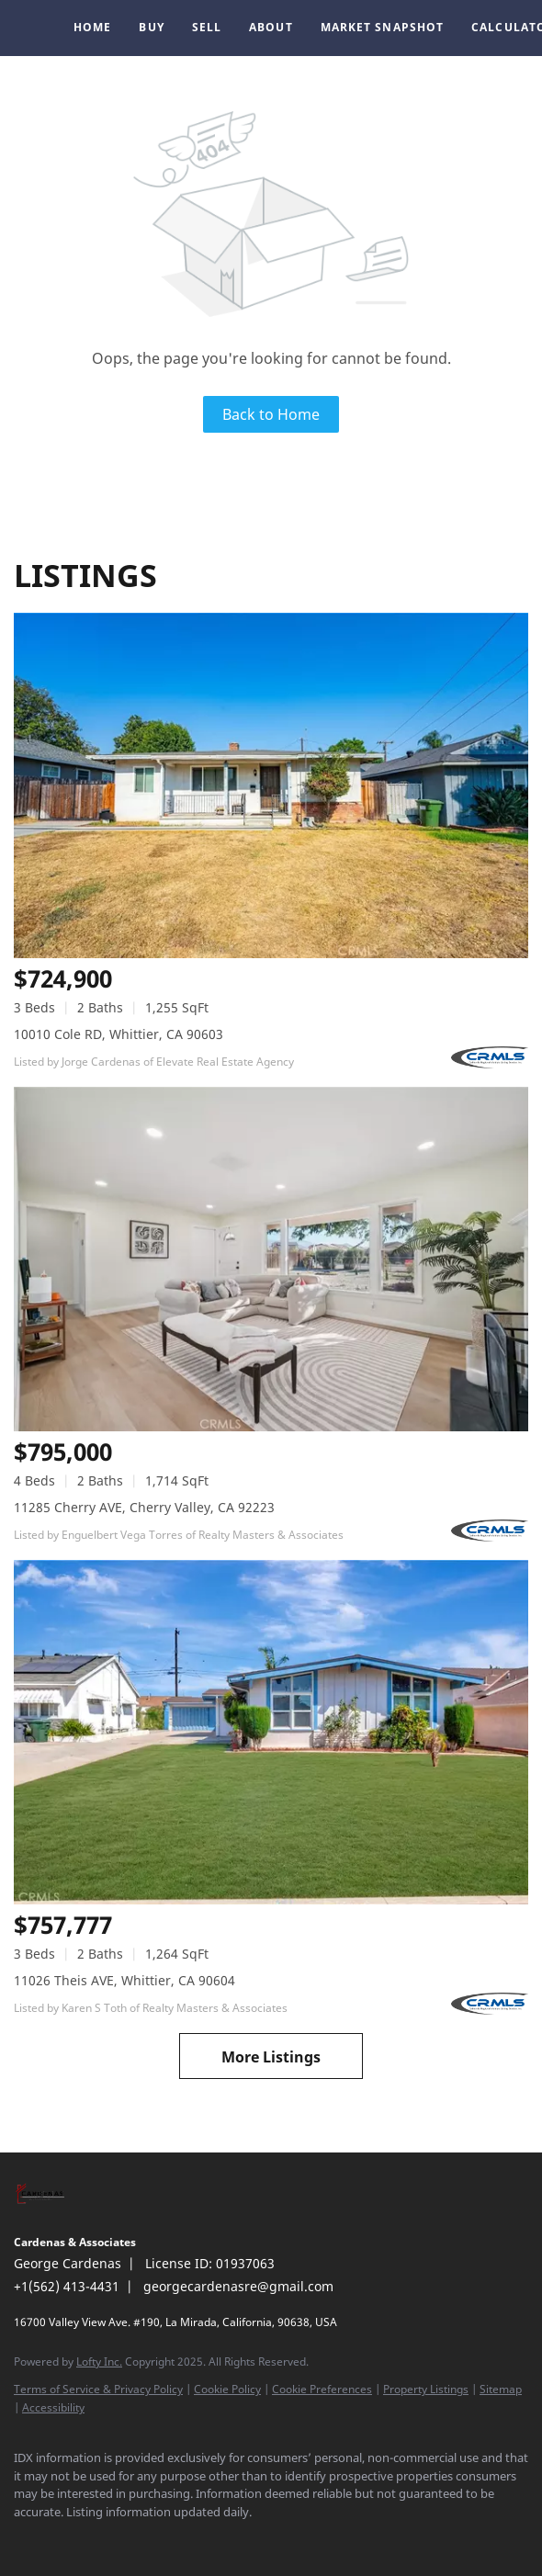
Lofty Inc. (99, 2361)
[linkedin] (60, 2539)
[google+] (133, 2539)
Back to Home (271, 414)
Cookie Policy (227, 2389)
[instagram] (96, 2539)
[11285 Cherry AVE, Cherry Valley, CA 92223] (271, 1259)
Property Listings (426, 2389)
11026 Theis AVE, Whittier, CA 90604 (124, 1980)
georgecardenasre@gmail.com (238, 2286)
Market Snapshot (383, 27)
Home (92, 27)
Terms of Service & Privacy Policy (98, 2389)
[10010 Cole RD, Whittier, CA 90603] (271, 785)
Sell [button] (206, 27)
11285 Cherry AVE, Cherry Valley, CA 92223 (144, 1507)
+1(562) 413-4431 (66, 2286)
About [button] (271, 27)
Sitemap (501, 2389)
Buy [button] (151, 27)
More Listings (271, 2057)
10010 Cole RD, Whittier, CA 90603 (118, 1034)
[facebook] (23, 2539)
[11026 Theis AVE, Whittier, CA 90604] (271, 1732)
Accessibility (53, 2407)
